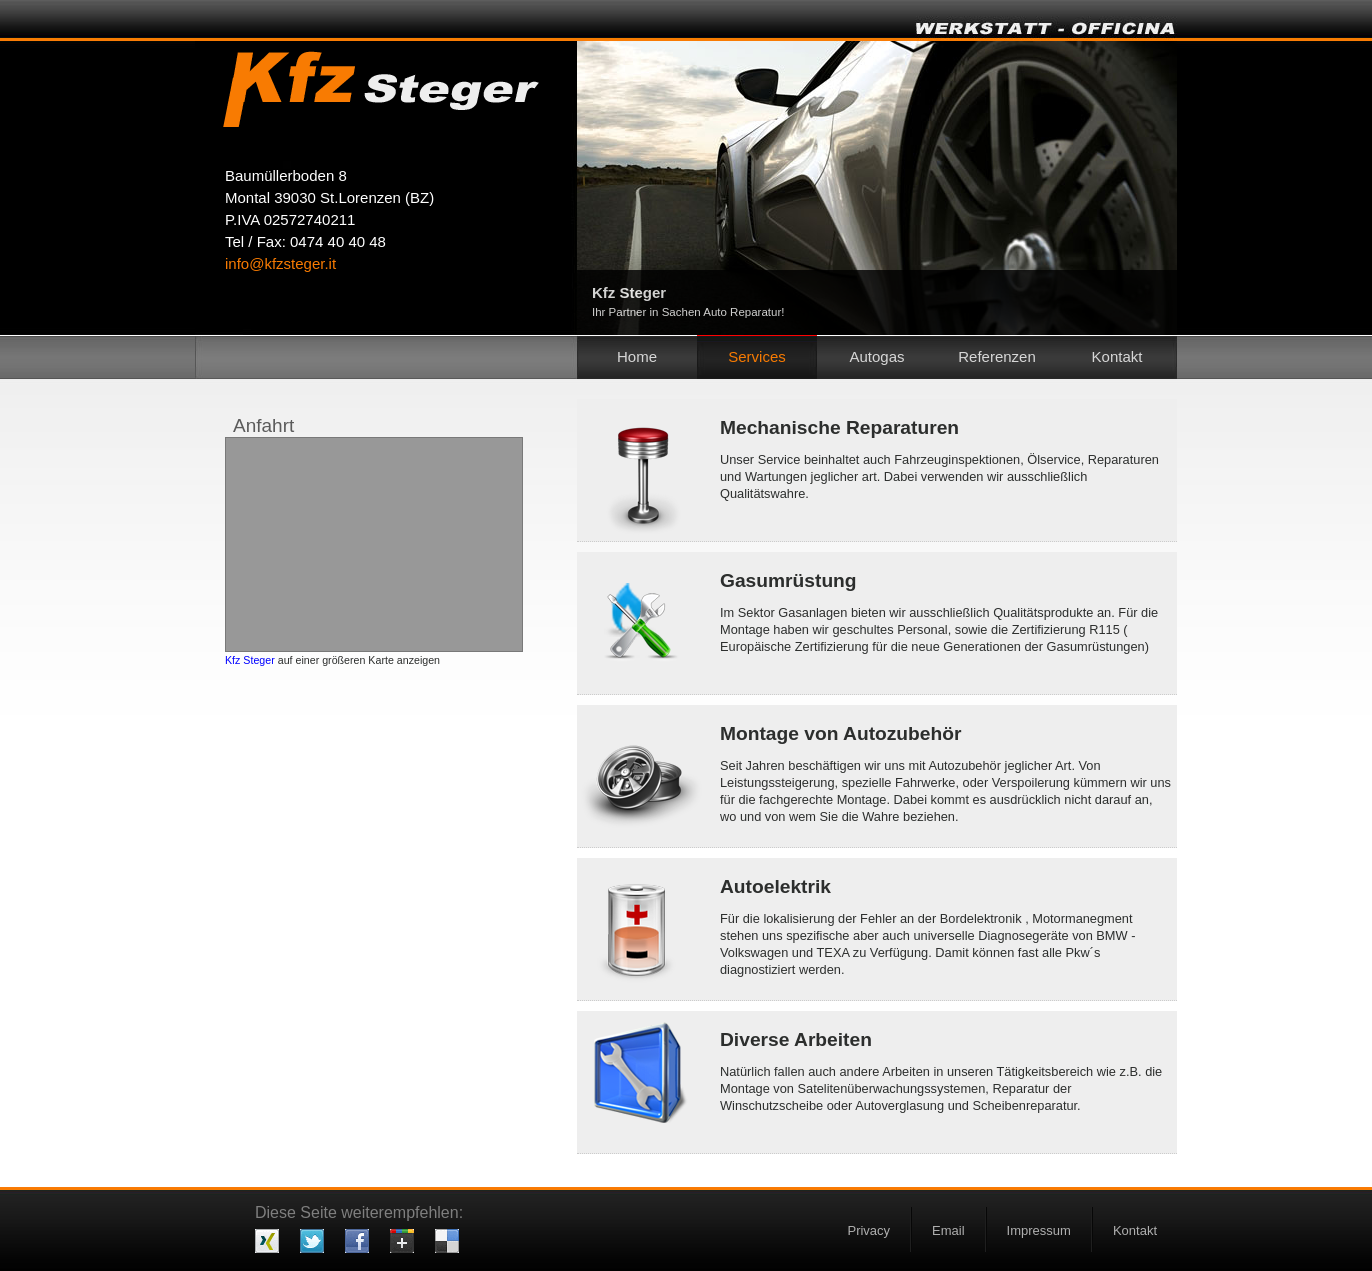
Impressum (1039, 1230)
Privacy (868, 1230)
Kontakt (1135, 1230)
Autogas (876, 356)
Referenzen (997, 356)
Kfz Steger (250, 660)
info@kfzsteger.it (280, 263)
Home (637, 356)
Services (757, 356)
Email (948, 1230)
